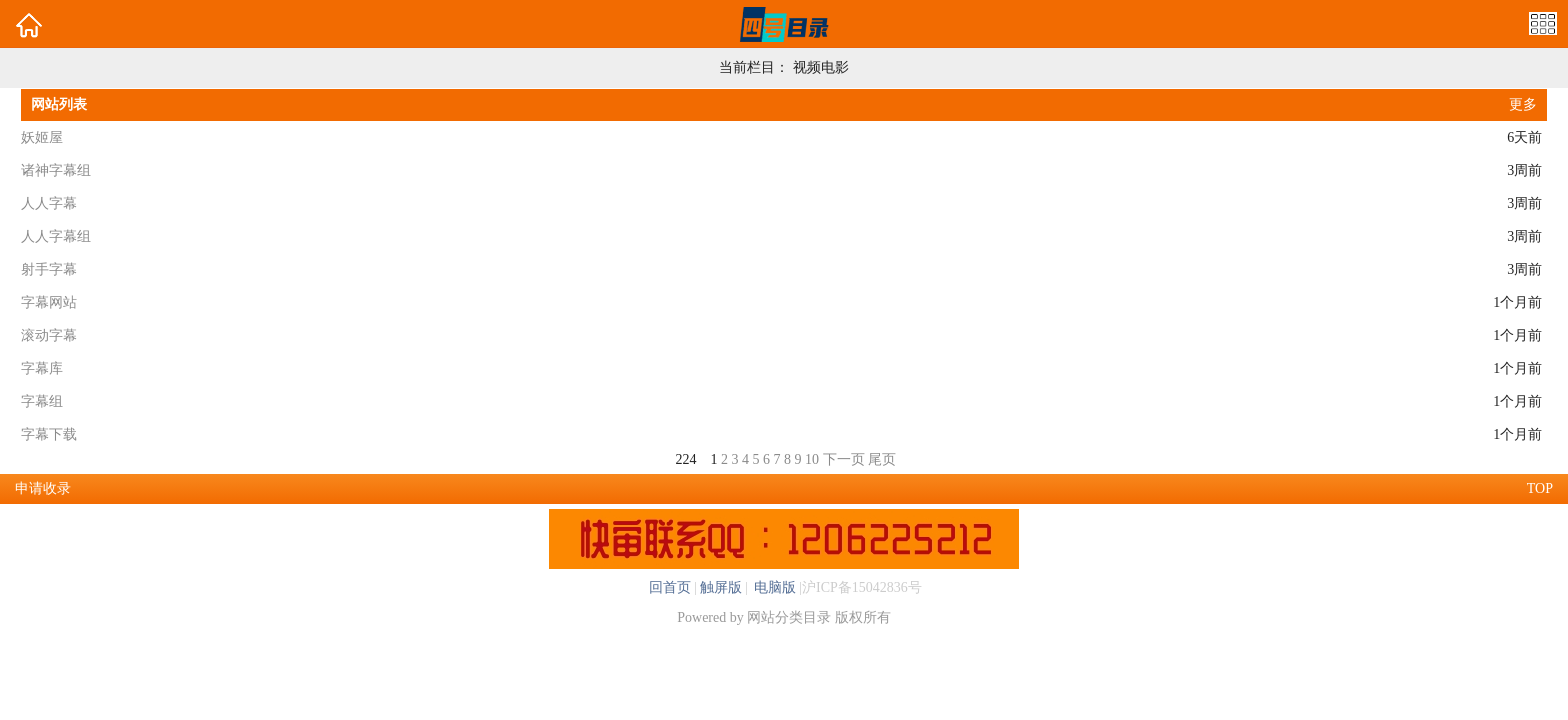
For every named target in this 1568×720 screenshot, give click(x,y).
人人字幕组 (56, 236)
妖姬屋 (42, 137)
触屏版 (721, 587)
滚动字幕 (49, 335)
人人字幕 (49, 203)
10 (812, 459)
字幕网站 (49, 302)
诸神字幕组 (56, 170)
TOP (1540, 488)
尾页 (882, 459)
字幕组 (42, 401)
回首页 (670, 587)
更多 (1523, 104)
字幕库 (42, 368)
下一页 (844, 459)
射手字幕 (49, 269)
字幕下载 (49, 434)
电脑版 (774, 587)
